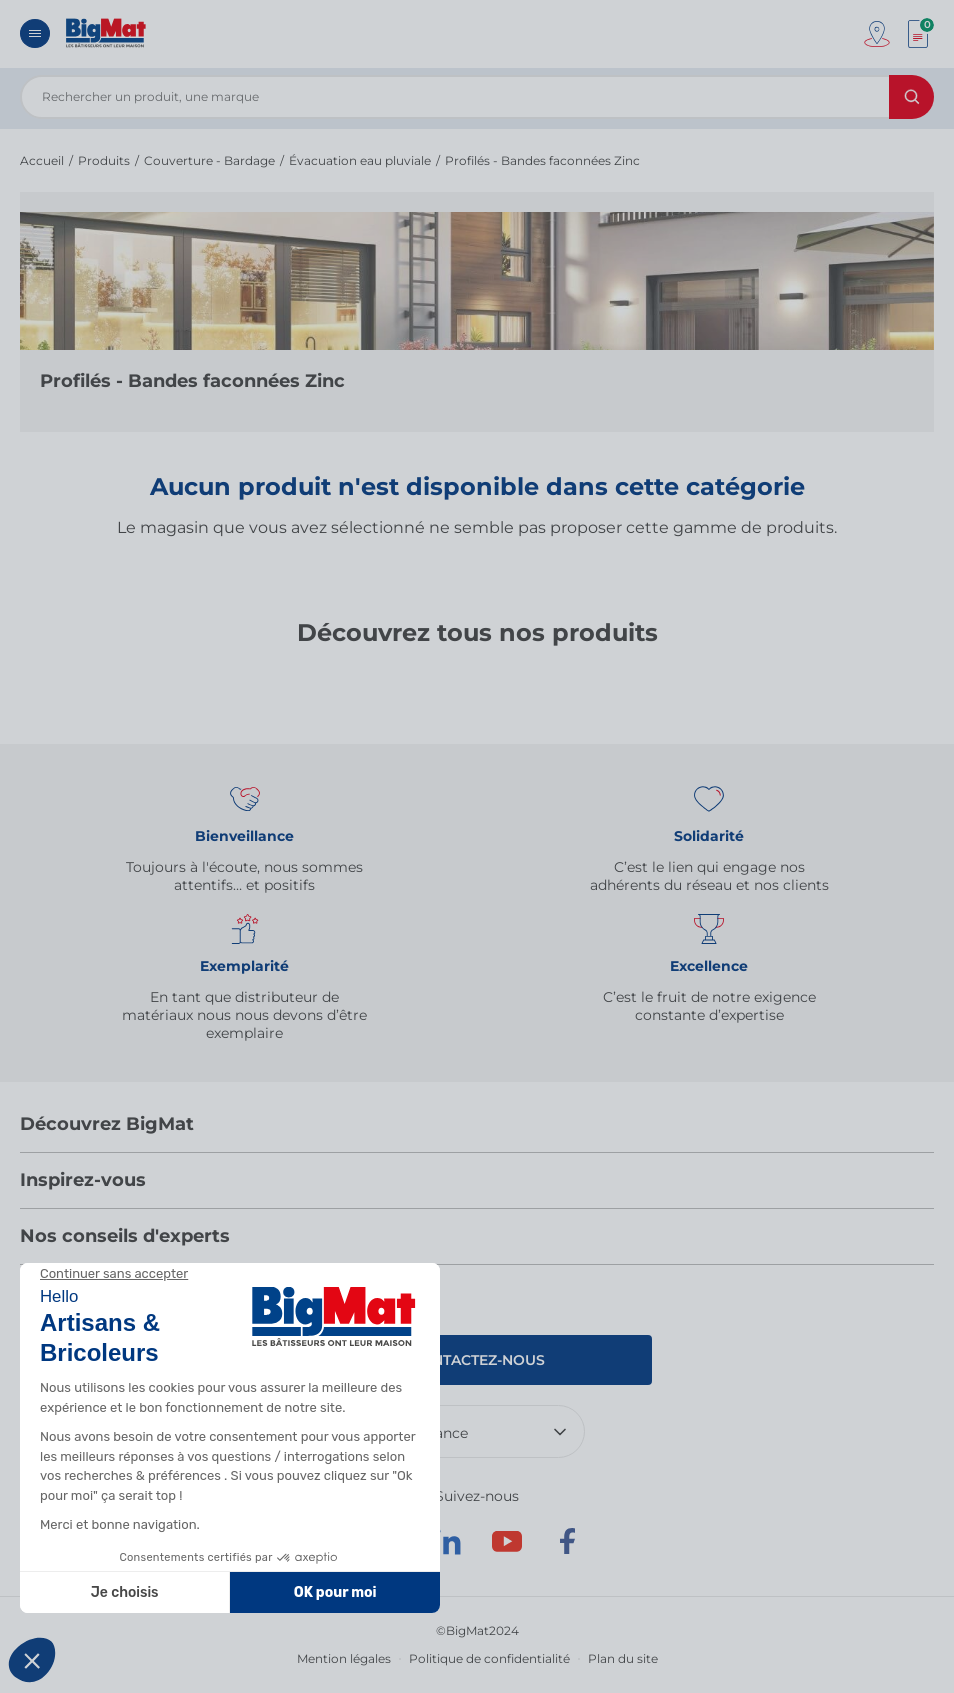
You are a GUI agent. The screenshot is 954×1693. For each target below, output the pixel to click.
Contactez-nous (477, 1360)
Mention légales (344, 1658)
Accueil (42, 160)
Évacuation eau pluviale (360, 160)
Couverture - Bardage (209, 160)
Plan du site (623, 1658)
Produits (104, 160)
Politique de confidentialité (489, 1658)
